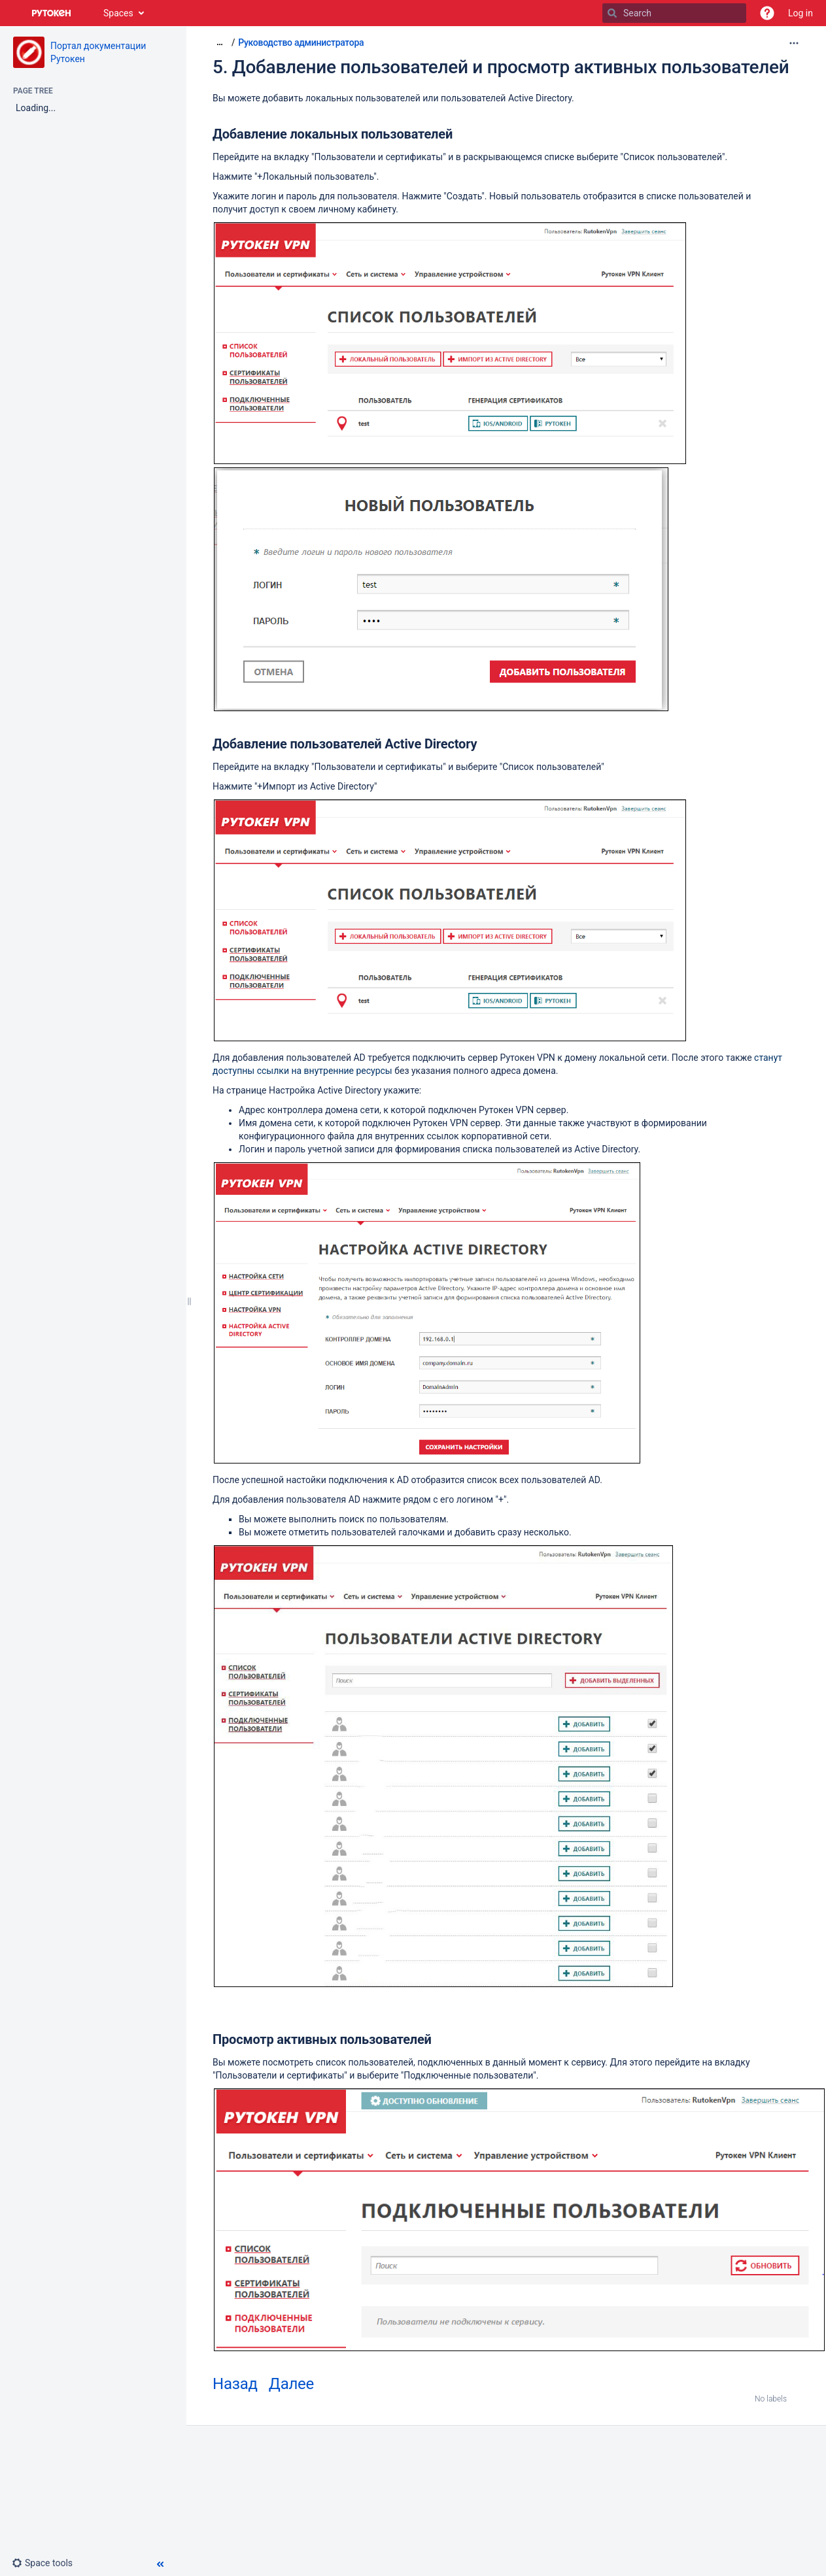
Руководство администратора (301, 42)
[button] (767, 13)
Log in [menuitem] (800, 13)
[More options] (794, 43)
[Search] (612, 13)
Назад (235, 2384)
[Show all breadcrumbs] (220, 42)
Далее (291, 2384)
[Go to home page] (52, 13)
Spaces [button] (118, 13)
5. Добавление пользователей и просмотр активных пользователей (501, 67)
